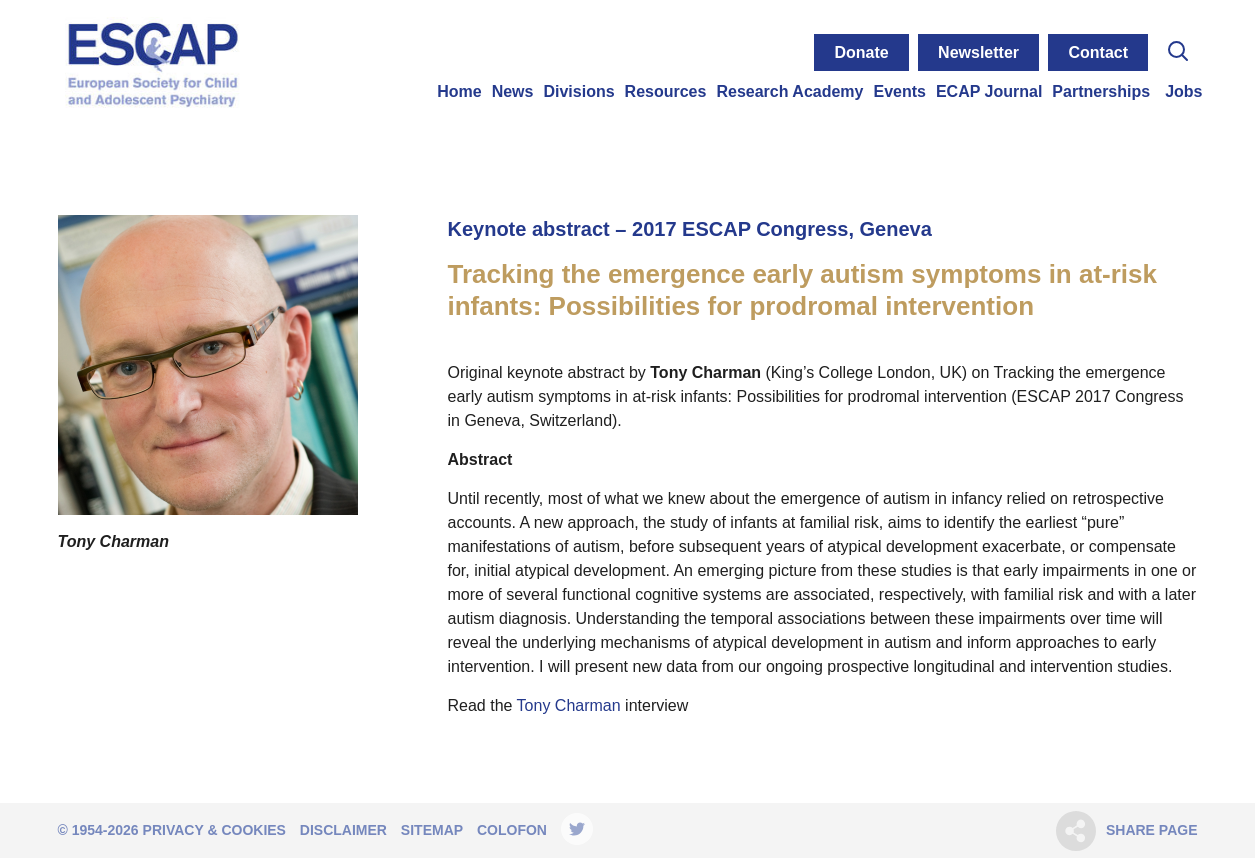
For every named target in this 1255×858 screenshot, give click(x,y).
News (513, 91)
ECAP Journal (989, 91)
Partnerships (1101, 91)
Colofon (512, 830)
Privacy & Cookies (214, 830)
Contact (1098, 52)
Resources (666, 91)
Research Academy (789, 91)
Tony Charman (569, 705)
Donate (861, 52)
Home (459, 91)
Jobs (1183, 91)
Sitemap (432, 830)
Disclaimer (343, 830)
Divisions (578, 91)
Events (899, 91)
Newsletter (978, 52)
